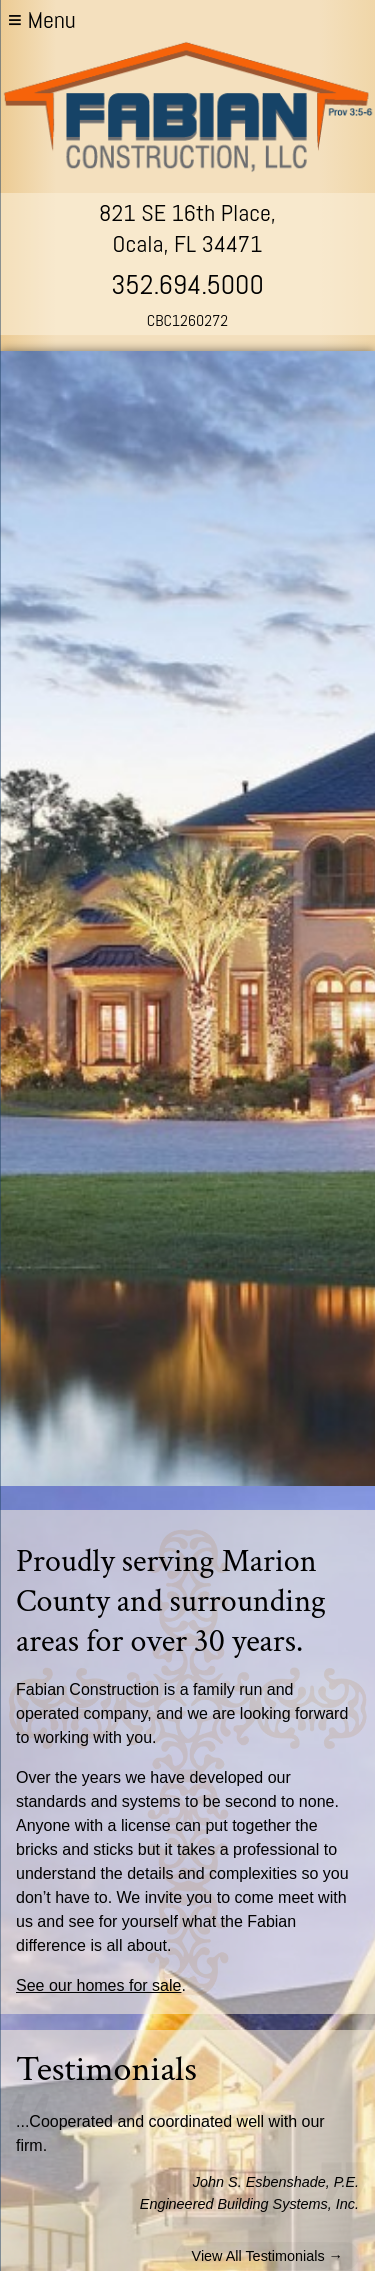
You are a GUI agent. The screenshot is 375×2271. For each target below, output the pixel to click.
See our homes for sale (98, 1985)
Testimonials (106, 2069)
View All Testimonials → (267, 2256)
